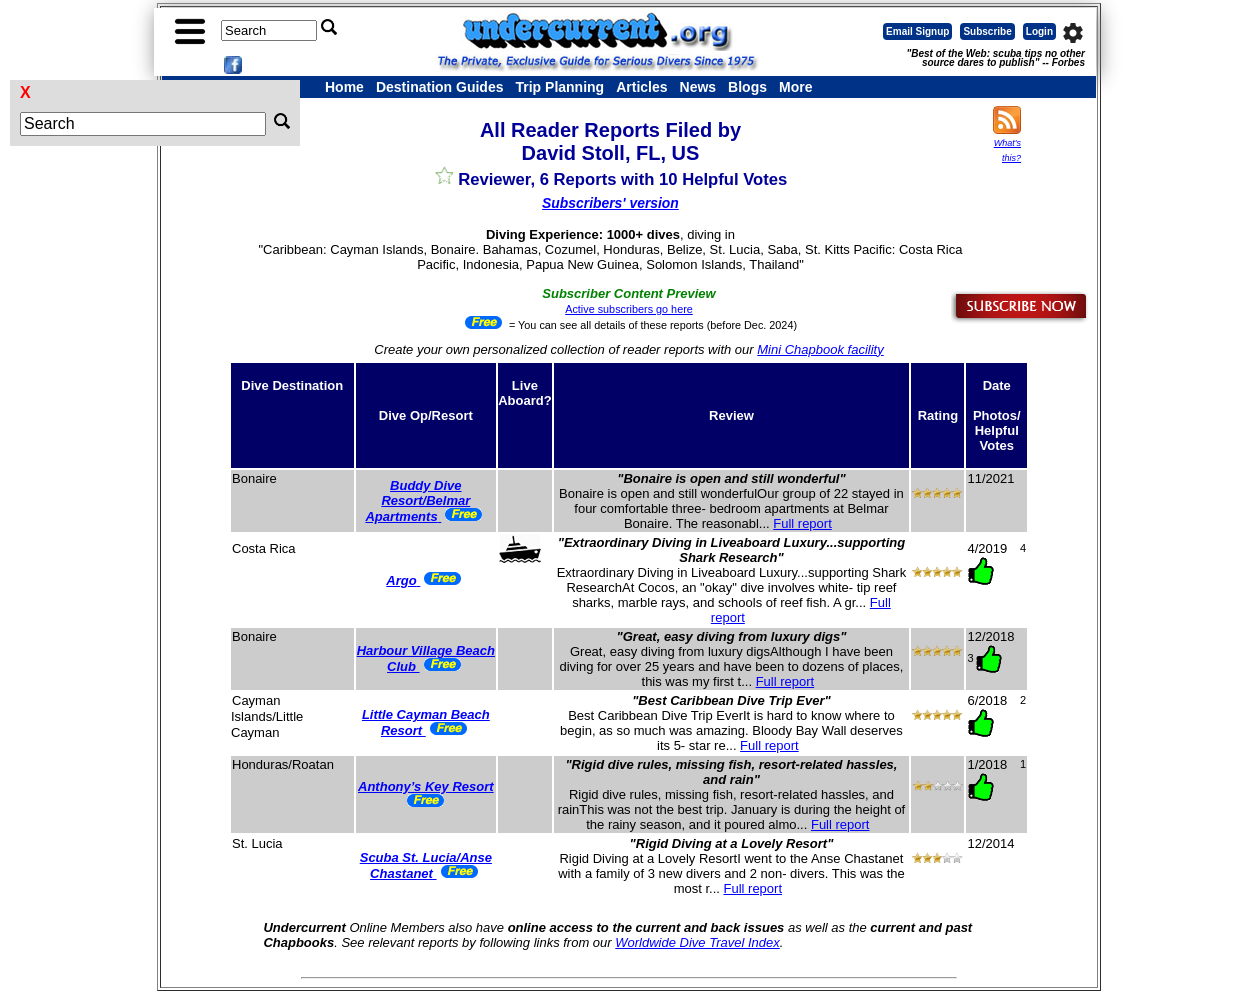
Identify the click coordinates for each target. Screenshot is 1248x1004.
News (698, 87)
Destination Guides (440, 87)
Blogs (747, 87)
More (795, 87)
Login (1039, 31)
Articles (641, 87)
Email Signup (917, 31)
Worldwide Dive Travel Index (697, 942)
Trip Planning (559, 87)
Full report (802, 523)
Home (344, 87)
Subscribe (987, 31)
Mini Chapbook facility (820, 349)
